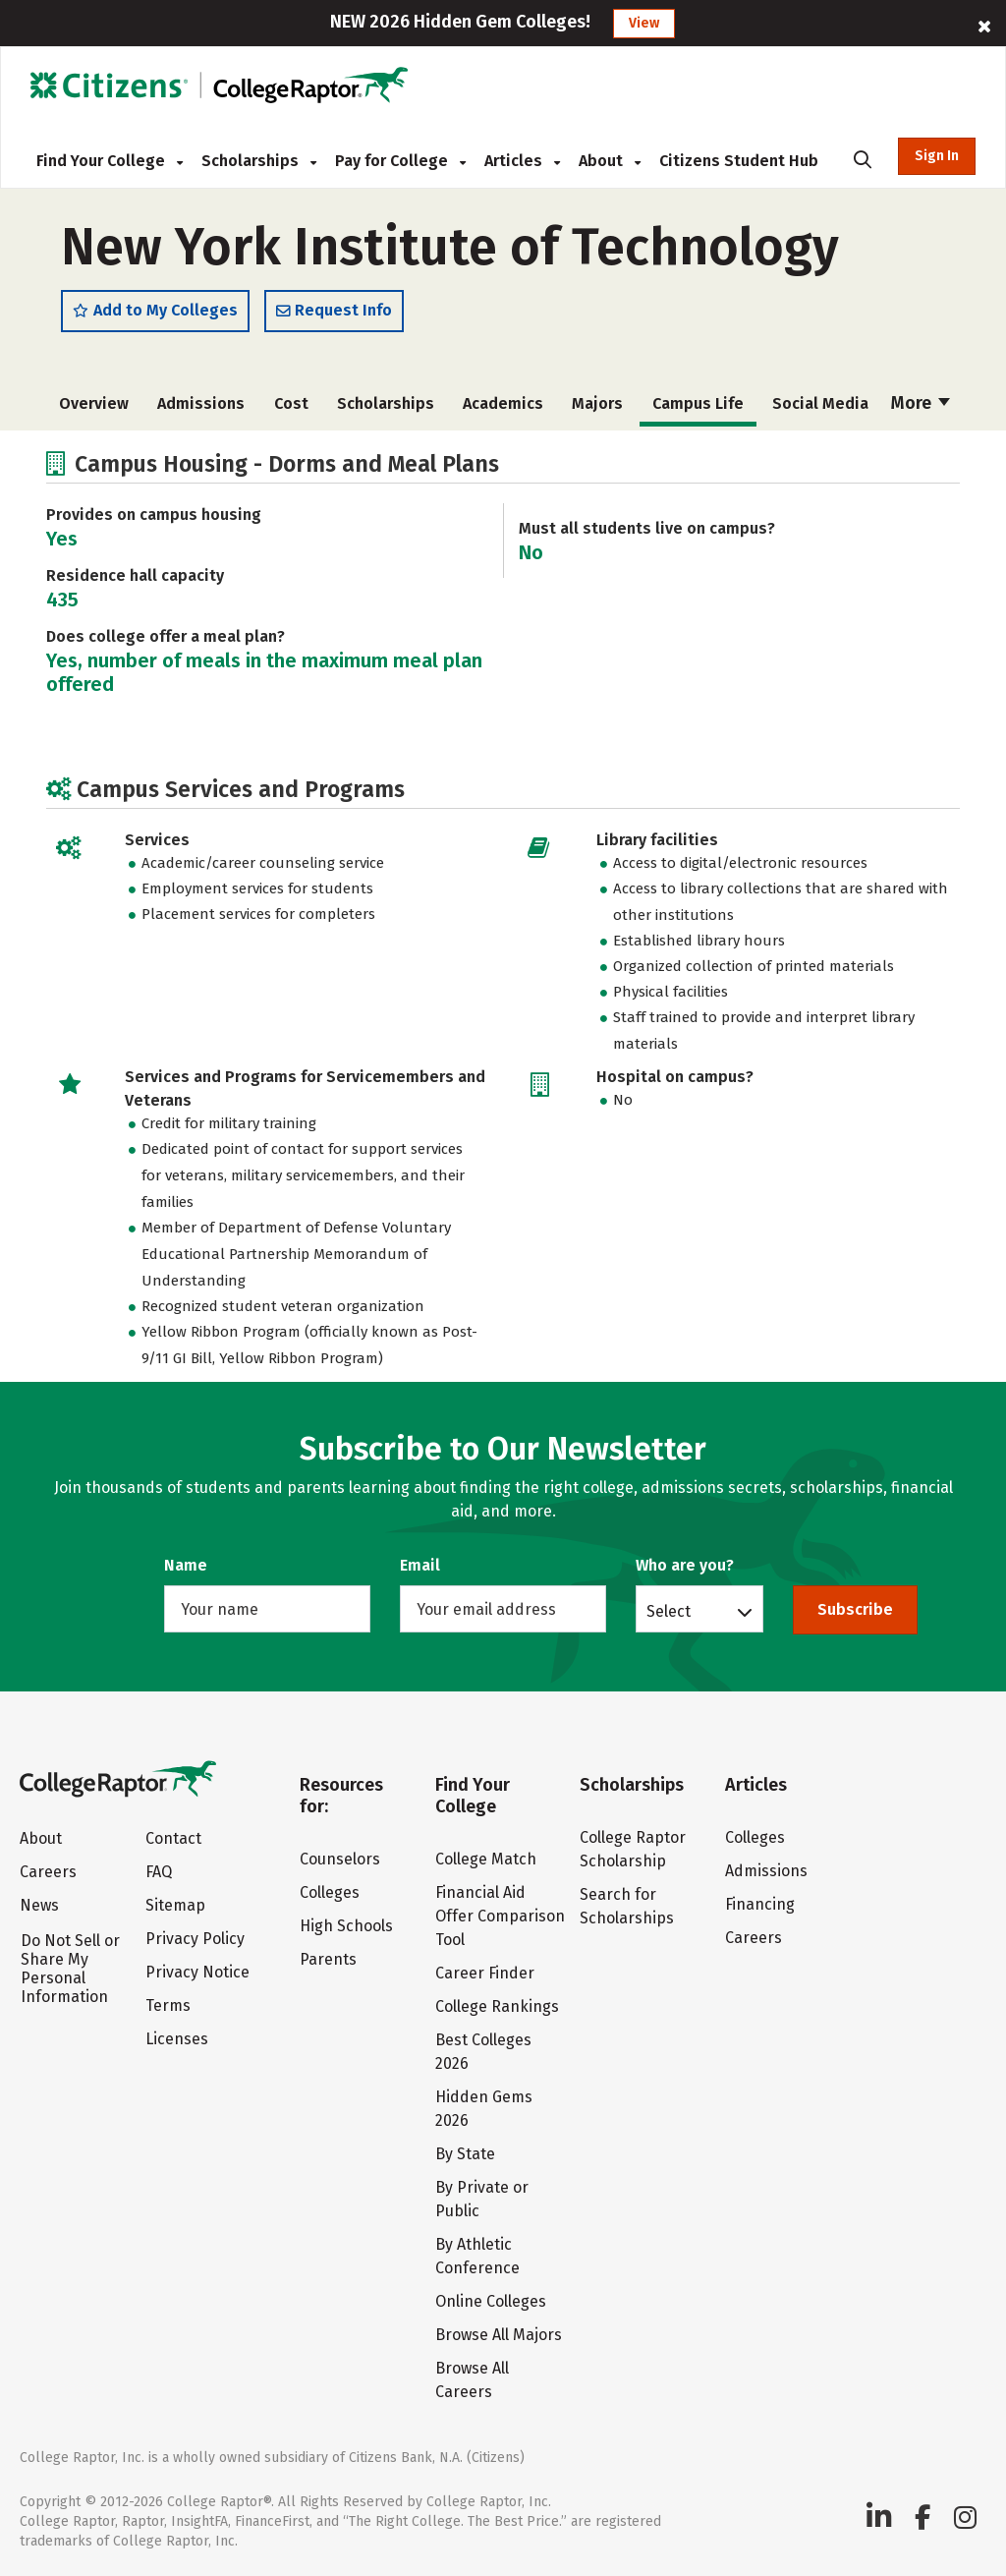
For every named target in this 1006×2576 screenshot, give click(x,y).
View (644, 23)
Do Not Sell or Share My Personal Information (70, 1968)
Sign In (937, 155)
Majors (597, 404)
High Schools (346, 1926)
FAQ (158, 1871)
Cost (291, 404)
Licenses (176, 2039)
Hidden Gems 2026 (483, 2109)
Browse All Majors (498, 2334)
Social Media (820, 404)
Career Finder (484, 1973)
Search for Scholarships (627, 1906)
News (39, 1905)
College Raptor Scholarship (633, 1849)
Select (668, 1611)
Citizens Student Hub (738, 160)
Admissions (201, 404)
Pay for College (400, 160)
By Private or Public (482, 2199)
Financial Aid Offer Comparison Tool (500, 1916)
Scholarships (258, 160)
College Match (485, 1859)
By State (465, 2154)
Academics (503, 404)
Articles (522, 160)
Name (185, 1565)
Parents (328, 1959)
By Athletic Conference (477, 2256)
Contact (173, 1838)
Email (420, 1565)
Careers (48, 1871)
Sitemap (175, 1905)
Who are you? (685, 1565)
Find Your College (109, 160)
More (920, 404)
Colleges (330, 1892)
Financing (760, 1904)
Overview (94, 404)
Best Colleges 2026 (483, 2052)
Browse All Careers (472, 2380)
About (610, 160)
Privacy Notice (197, 1972)
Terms (168, 2005)
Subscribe (855, 1609)
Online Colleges (490, 2301)
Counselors (340, 1859)
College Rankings (497, 2006)
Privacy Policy (195, 1938)
